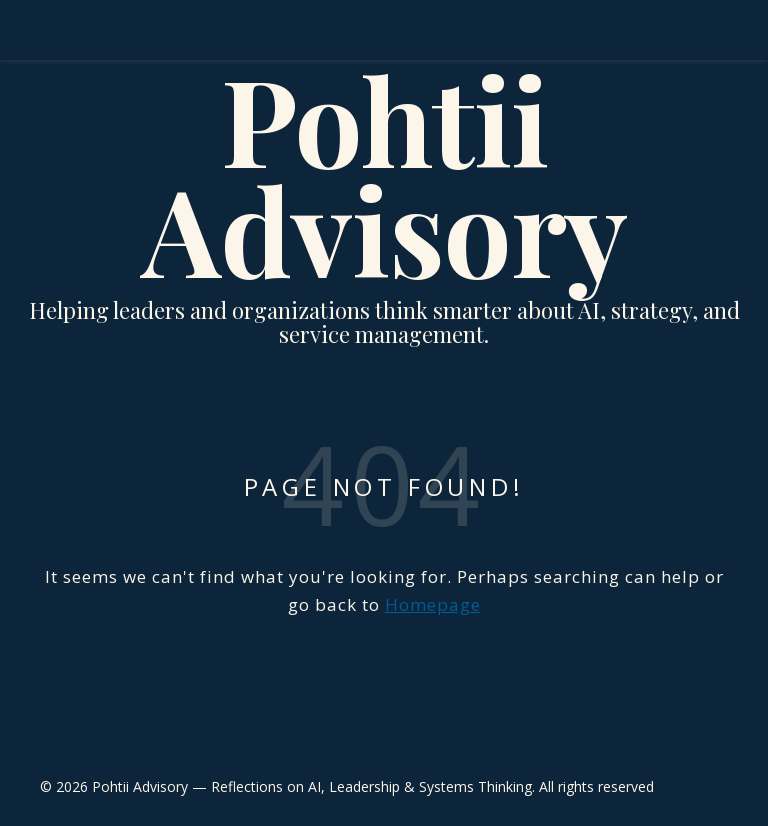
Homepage (433, 604)
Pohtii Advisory (384, 173)
